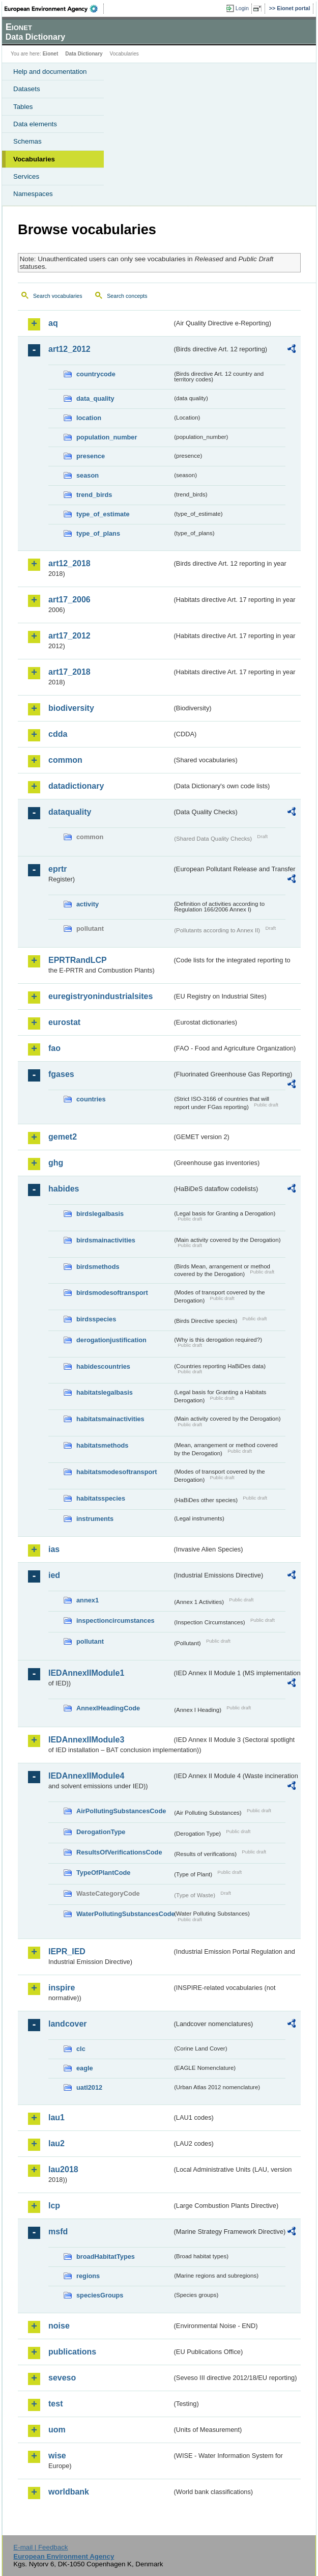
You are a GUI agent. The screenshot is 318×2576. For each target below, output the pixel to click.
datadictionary (76, 786)
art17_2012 (69, 635)
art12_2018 (69, 563)
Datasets (26, 89)
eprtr (57, 869)
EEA (54, 9)
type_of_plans (98, 533)
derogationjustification (111, 1340)
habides (63, 1188)
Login (242, 8)
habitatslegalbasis (104, 1392)
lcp (54, 2205)
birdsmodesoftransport (112, 1292)
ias (54, 1549)
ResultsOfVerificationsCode (119, 1852)
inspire (61, 1987)
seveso (62, 2377)
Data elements (35, 124)
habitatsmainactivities (110, 1419)
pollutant (90, 1641)
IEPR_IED (66, 1951)
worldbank (68, 2491)
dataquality (69, 812)
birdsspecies (96, 1319)
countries (91, 1099)
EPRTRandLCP (77, 960)
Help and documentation (50, 71)
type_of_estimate (103, 514)
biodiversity (71, 708)
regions (88, 2276)
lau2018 (63, 2169)
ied (54, 1575)
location (88, 418)
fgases (61, 1074)
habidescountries (103, 1366)
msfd (58, 2231)
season (87, 475)
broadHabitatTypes (105, 2256)
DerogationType (100, 1832)
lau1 (56, 2117)
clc (80, 2049)
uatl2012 (89, 2087)
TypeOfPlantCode (103, 1872)
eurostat (64, 1022)
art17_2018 (69, 672)
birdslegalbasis (100, 1213)
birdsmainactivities (105, 1240)
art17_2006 (69, 599)
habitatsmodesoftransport (116, 1472)
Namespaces (33, 194)
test (55, 2403)
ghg (55, 1162)
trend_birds (94, 494)
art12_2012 (69, 349)
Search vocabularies (57, 296)
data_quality (95, 398)
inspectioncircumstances (115, 1620)
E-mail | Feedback (40, 2547)
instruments (94, 1518)
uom (57, 2429)
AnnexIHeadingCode (108, 1708)
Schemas (27, 141)
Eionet (51, 54)
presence (90, 456)
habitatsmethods (102, 1445)
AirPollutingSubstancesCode (121, 1811)
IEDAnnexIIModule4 (86, 1775)
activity (87, 904)
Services (26, 176)
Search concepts (127, 296)
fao (54, 1048)
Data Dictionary (83, 54)
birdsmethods (98, 1266)
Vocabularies (34, 159)
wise (57, 2455)
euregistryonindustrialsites (100, 996)
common (65, 760)
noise (59, 2325)
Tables (23, 106)
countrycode (95, 374)
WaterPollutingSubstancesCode (124, 1914)
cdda (57, 734)
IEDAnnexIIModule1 (86, 1673)
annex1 (87, 1600)
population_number (106, 437)
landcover (67, 2023)
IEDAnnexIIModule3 (86, 1739)
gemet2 (62, 1136)
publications (72, 2351)
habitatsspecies (100, 1498)
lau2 (56, 2143)
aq (53, 323)
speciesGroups (99, 2295)
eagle (84, 2068)
